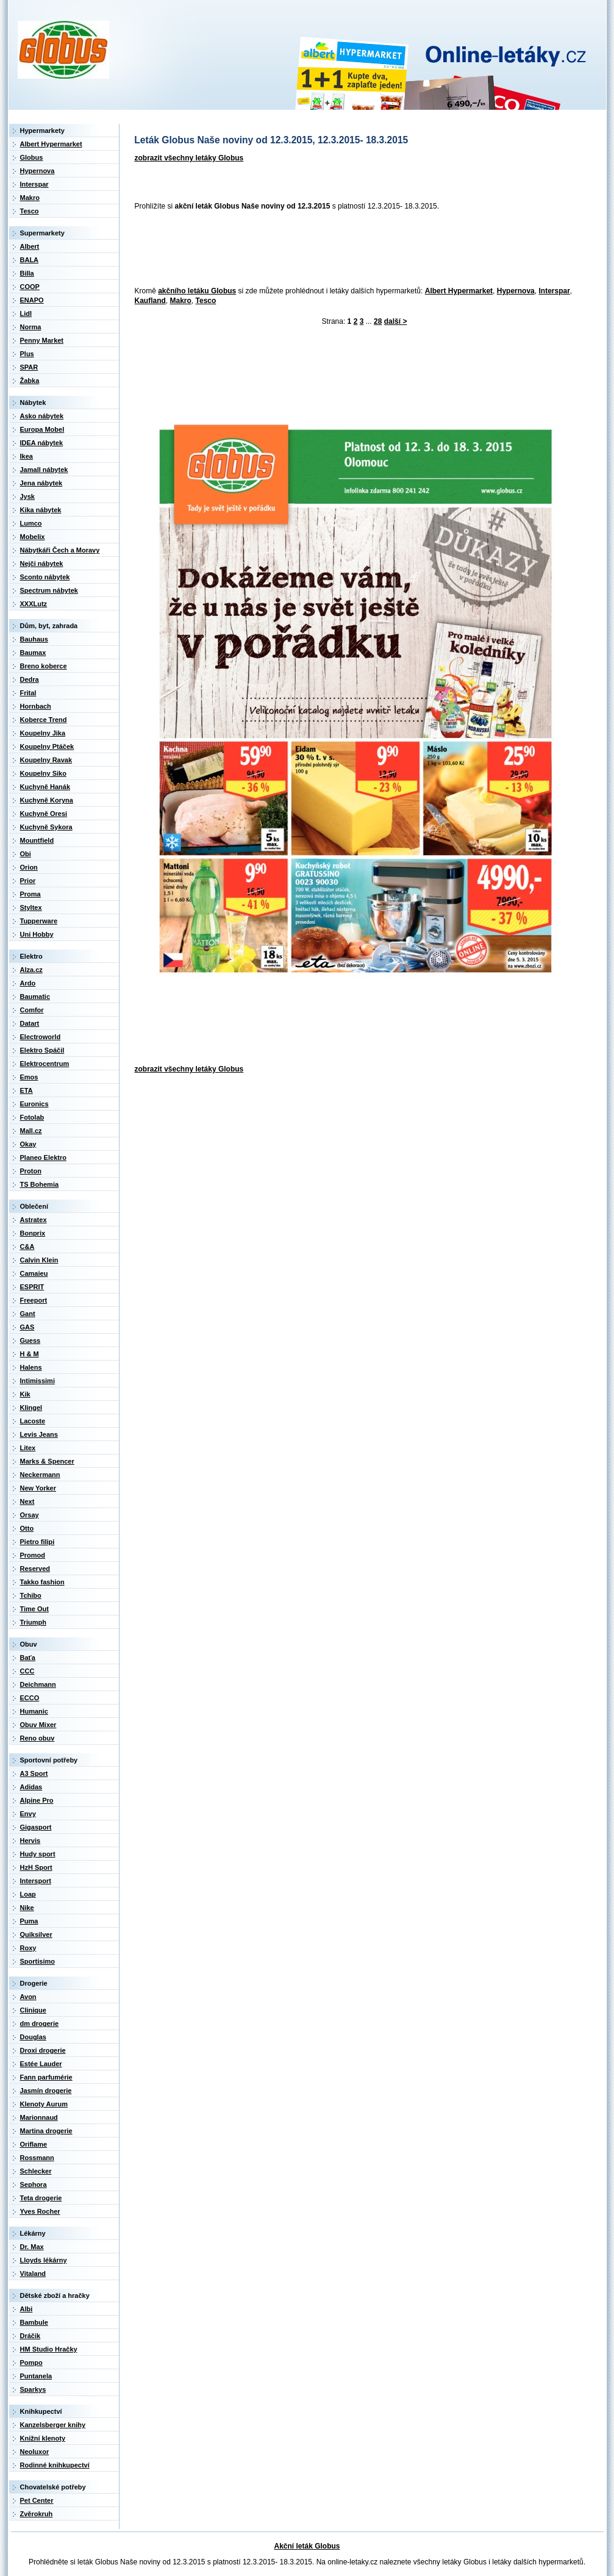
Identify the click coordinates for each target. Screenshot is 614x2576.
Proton (30, 1171)
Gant (27, 1313)
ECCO (30, 1697)
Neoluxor (34, 2451)
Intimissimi (37, 1380)
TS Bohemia (39, 1184)
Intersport (35, 1880)
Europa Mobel (42, 429)
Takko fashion (42, 1582)
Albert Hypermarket (459, 291)
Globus (31, 157)
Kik (25, 1394)
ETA (26, 1090)
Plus (27, 353)
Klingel (31, 1407)
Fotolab (32, 1117)
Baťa (27, 1657)
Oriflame (34, 2144)
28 (378, 321)
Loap (28, 1894)
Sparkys (33, 2389)
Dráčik (30, 2335)
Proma (30, 894)
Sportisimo (37, 1961)
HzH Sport (36, 1867)
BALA (29, 259)
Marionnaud (39, 2117)
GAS (27, 1327)
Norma (30, 327)
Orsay (29, 1515)
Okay (28, 1144)
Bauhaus (34, 639)
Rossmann (37, 2157)
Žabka (30, 380)
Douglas (33, 2037)
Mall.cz (31, 1130)
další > (395, 321)
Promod (33, 1555)
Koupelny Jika (43, 733)
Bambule (34, 2322)
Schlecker (36, 2171)
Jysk (27, 496)
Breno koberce (43, 666)
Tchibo (30, 1595)
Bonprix (33, 1233)
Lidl (26, 313)
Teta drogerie (41, 2198)
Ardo (28, 983)
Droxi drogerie (43, 2050)
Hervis (30, 1840)
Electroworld (40, 1036)
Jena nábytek (41, 483)
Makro (180, 300)
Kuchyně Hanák (45, 786)
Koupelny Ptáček (47, 746)
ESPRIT (32, 1286)
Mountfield (37, 840)
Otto (27, 1528)
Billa (27, 273)
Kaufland (150, 300)
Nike (27, 1907)
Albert (30, 246)
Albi (26, 2309)
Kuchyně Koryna (46, 800)
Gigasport (36, 1827)
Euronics (34, 1103)
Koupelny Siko (43, 773)
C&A (27, 1246)
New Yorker (38, 1488)
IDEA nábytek (41, 442)
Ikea (26, 456)
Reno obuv (37, 1738)
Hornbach (35, 706)
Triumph (33, 1622)
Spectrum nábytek (49, 590)
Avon (28, 1996)
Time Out (34, 1608)
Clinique (33, 2010)
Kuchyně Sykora (46, 827)
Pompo (31, 2362)
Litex (28, 1447)
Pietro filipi (37, 1541)
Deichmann (38, 1684)
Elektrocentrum (45, 1063)
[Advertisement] (352, 249)
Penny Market (42, 340)
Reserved (35, 1568)
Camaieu (34, 1273)
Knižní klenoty (43, 2438)
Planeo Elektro (43, 1157)
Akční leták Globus (307, 2546)
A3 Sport (34, 1773)
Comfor (32, 1010)
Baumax (33, 652)
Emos (29, 1077)
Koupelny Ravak (46, 760)
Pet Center (37, 2500)
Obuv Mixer (38, 1724)
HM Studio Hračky (48, 2349)
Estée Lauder (41, 2063)
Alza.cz (31, 969)
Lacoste (33, 1421)
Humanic (34, 1711)
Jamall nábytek (44, 469)
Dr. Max (32, 2246)
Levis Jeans (39, 1434)
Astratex (33, 1219)
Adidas (31, 1787)
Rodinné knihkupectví (55, 2465)
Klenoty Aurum (44, 2104)
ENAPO (32, 300)
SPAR (29, 367)
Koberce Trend (43, 719)
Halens (31, 1367)
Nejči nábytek (41, 563)
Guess (30, 1340)
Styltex (31, 907)
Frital (28, 692)
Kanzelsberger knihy (53, 2424)
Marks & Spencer (47, 1461)
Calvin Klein (39, 1260)
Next (27, 1501)
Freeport (34, 1300)
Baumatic (35, 996)
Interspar (553, 291)
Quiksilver (36, 1934)
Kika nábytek (41, 509)
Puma (29, 1921)
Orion (29, 867)
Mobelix (32, 536)
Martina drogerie (46, 2130)
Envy (28, 1813)
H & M (29, 1354)
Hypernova (516, 291)
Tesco (206, 300)
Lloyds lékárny (43, 2260)
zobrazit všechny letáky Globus (189, 158)
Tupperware (39, 921)
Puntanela (36, 2376)
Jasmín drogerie (46, 2090)
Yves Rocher (40, 2211)
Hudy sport (37, 1854)
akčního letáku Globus (197, 291)
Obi (25, 853)
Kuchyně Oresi (44, 813)
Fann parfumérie (46, 2077)
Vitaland (33, 2273)
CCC (27, 1671)
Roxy (28, 1948)
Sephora (33, 2184)
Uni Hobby (37, 934)
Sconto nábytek (45, 577)
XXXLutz (34, 603)
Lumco (31, 523)
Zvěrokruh (36, 2513)
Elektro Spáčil (42, 1050)
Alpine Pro (37, 1800)
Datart (30, 1023)
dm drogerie (39, 2023)
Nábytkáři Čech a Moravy (60, 550)
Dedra (29, 679)
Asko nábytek (42, 416)
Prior (28, 880)
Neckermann (40, 1474)
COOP (30, 286)
